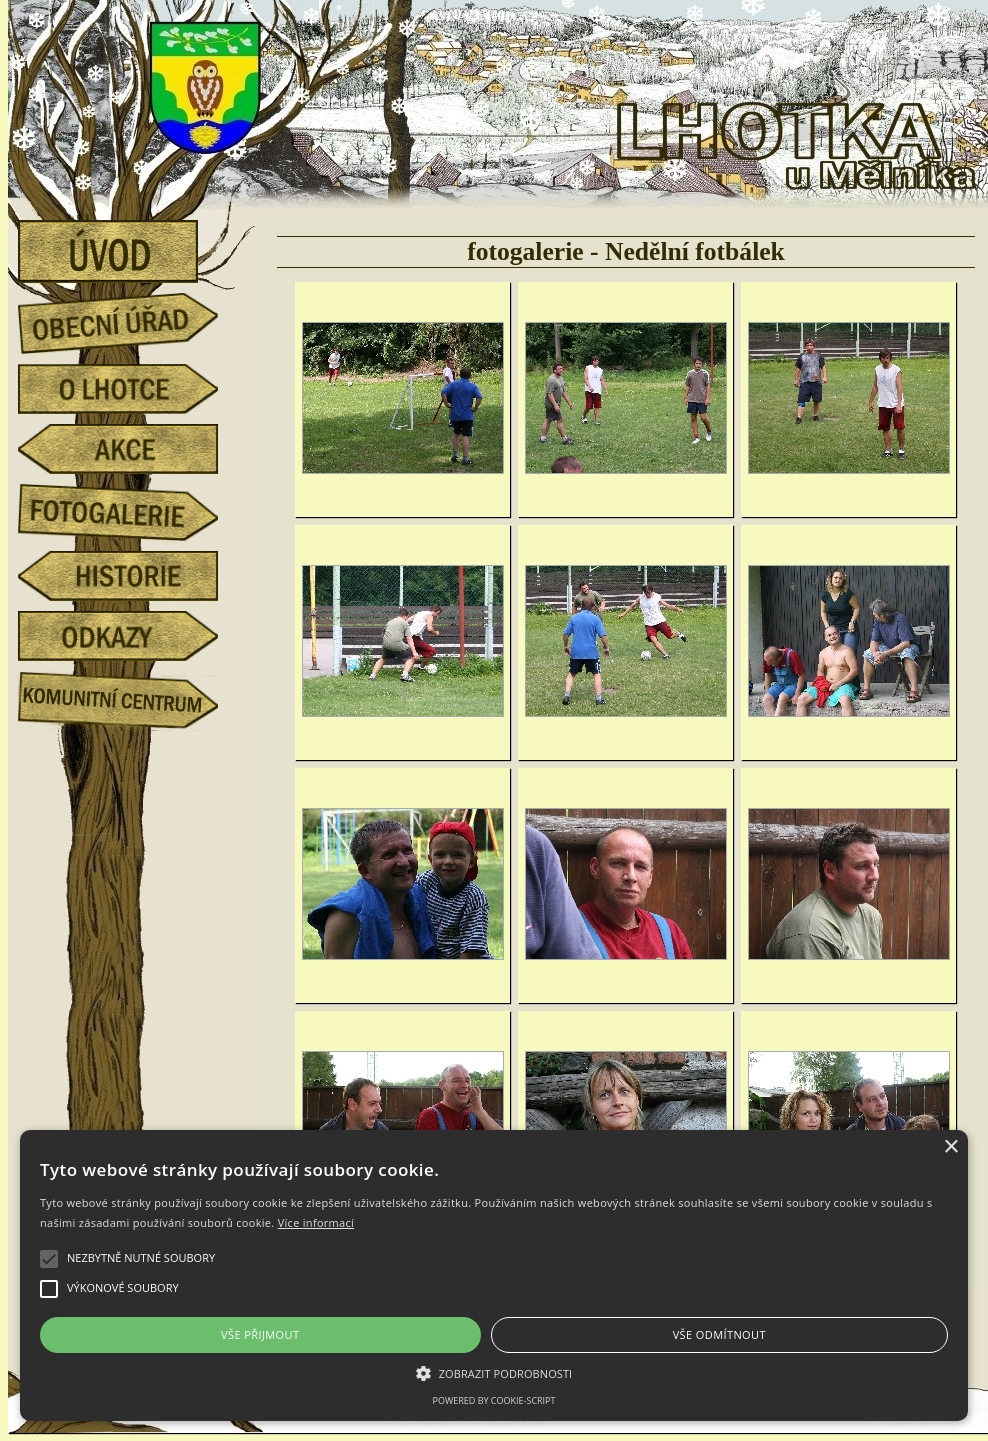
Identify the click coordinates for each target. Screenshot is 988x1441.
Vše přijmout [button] (260, 1334)
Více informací (316, 1222)
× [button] (950, 1147)
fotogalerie (133, 509)
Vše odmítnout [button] (719, 1334)
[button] (494, 1372)
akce (133, 449)
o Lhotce (133, 389)
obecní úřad (133, 318)
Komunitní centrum (133, 696)
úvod (133, 245)
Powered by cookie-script (494, 1400)
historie (133, 576)
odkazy (133, 636)
